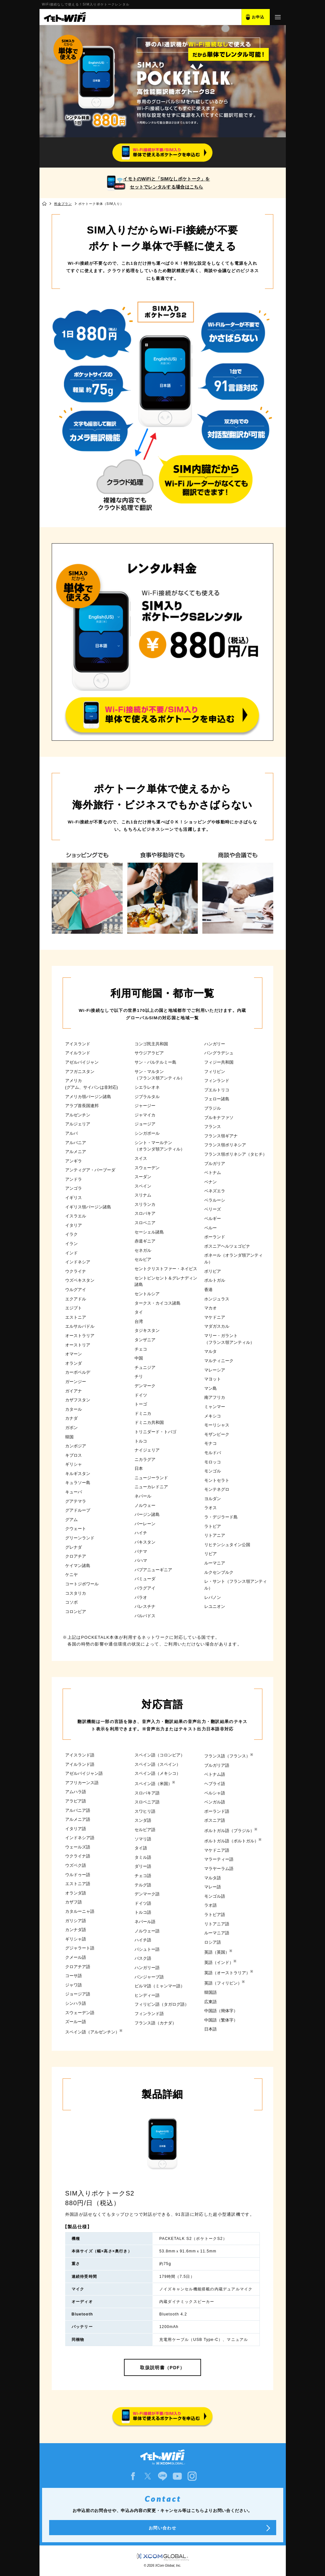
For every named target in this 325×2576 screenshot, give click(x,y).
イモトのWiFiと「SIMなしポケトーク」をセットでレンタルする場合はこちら (166, 182)
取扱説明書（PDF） (162, 2367)
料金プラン (63, 204)
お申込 (258, 17)
